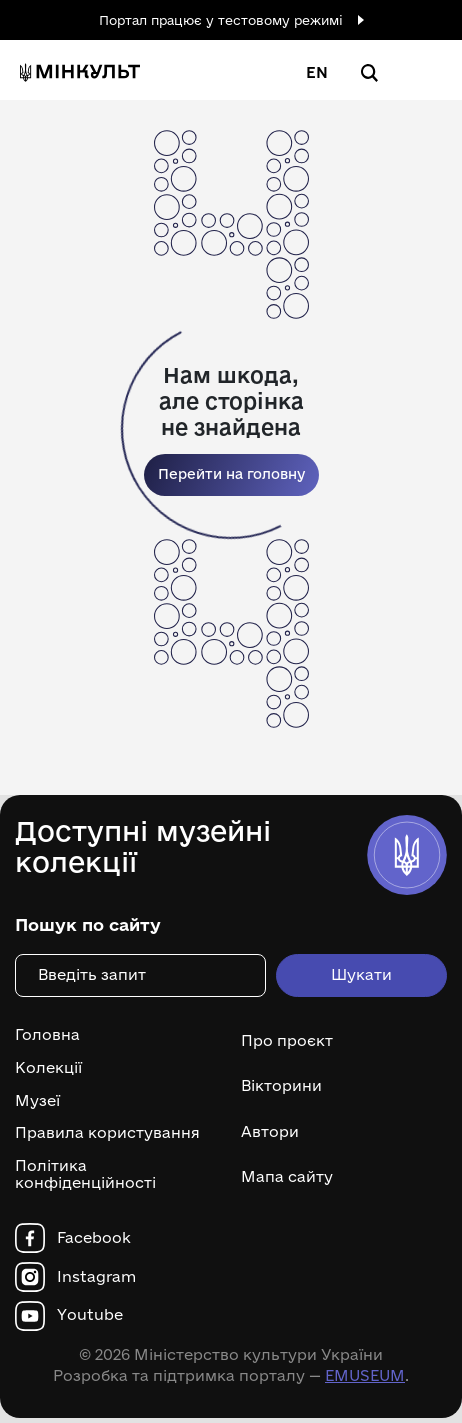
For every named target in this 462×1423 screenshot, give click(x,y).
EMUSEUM (365, 1375)
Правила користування (107, 1133)
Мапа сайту (287, 1176)
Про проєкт (287, 1040)
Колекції (48, 1068)
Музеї (37, 1101)
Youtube (90, 1315)
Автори (270, 1131)
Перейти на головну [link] (231, 474)
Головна (47, 1035)
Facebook (94, 1238)
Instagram (96, 1277)
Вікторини (281, 1085)
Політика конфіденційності (85, 1174)
